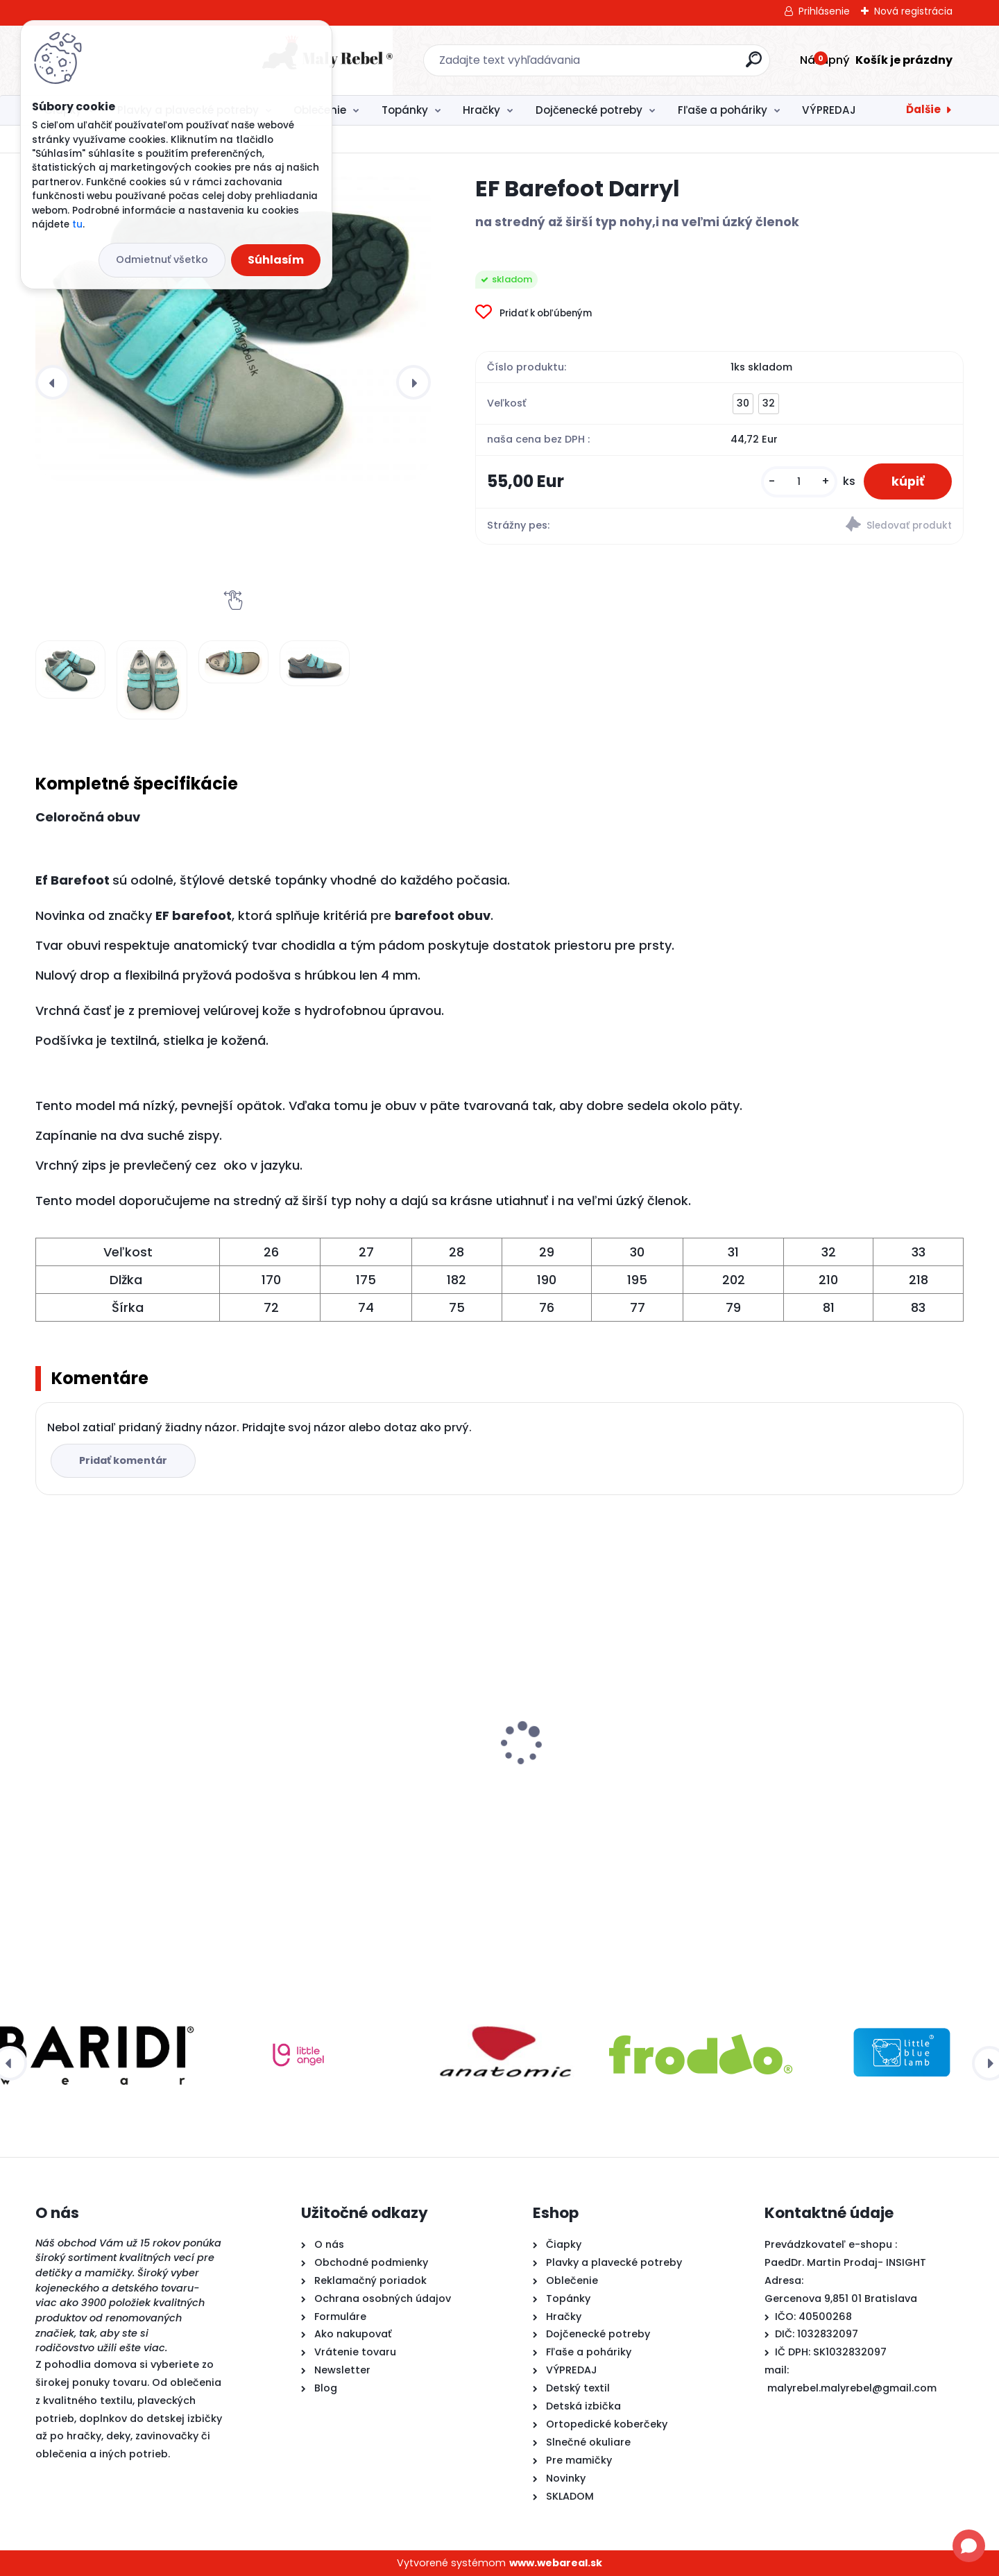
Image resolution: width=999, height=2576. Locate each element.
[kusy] (799, 481)
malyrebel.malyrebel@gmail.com (852, 2388)
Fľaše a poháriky (722, 110)
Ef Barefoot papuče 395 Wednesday (846, 1731)
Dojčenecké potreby (589, 110)
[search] (650, 64)
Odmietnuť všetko (162, 259)
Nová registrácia (913, 11)
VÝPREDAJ (829, 110)
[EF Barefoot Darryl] (233, 327)
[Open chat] (969, 2546)
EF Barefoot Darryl (92, 1738)
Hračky (481, 110)
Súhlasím (276, 260)
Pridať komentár (123, 1460)
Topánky (405, 110)
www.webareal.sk (555, 2563)
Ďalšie (923, 109)
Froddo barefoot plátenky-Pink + (367, 1768)
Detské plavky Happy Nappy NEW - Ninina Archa (606, 1775)
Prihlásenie (824, 11)
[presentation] (52, 382)
